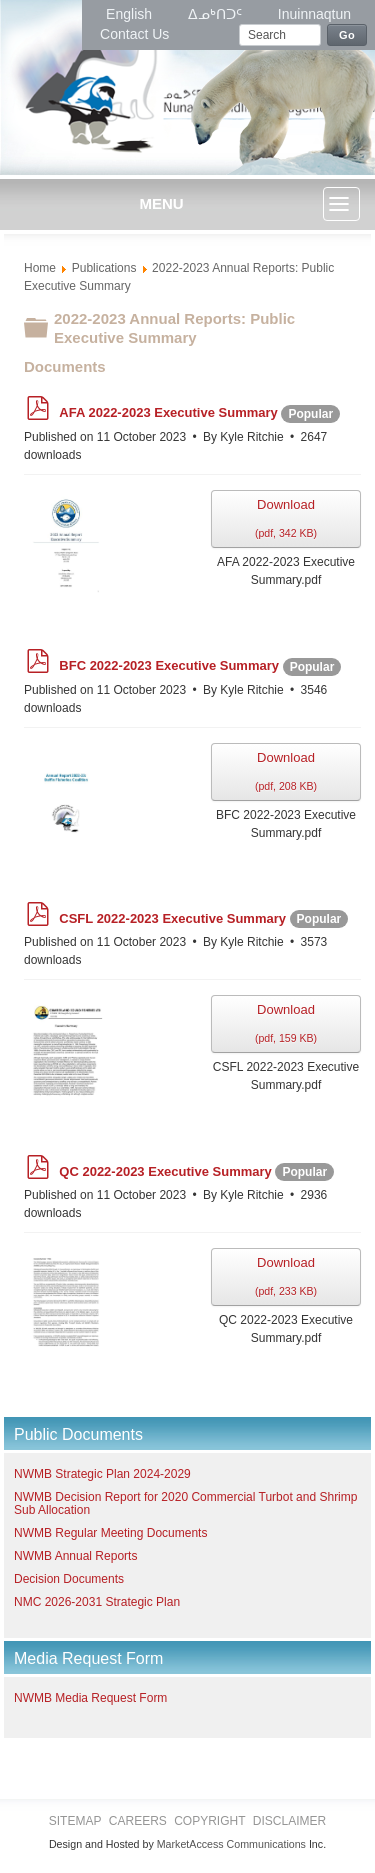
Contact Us (134, 34)
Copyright (209, 1821)
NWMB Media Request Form (90, 1698)
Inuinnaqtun (314, 14)
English (131, 14)
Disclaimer (289, 1821)
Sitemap (75, 1821)
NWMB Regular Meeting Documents (110, 1533)
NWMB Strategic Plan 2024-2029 (102, 1474)
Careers (138, 1821)
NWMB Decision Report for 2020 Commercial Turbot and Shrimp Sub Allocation (185, 1503)
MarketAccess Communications (231, 1844)
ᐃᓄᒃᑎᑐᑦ (217, 14)
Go (347, 35)
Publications (104, 268)
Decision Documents (69, 1579)
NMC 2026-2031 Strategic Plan (97, 1602)
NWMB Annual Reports (75, 1556)
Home (40, 268)
